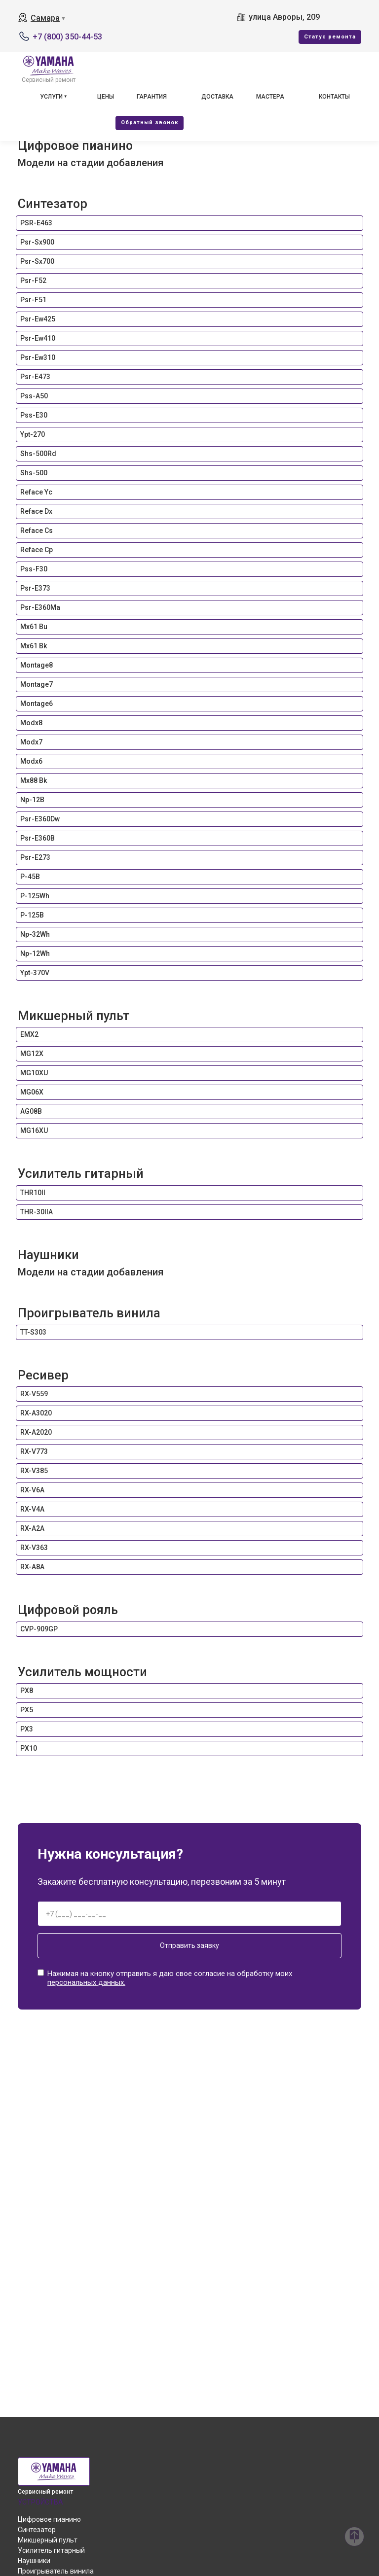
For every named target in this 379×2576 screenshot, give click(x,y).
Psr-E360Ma (40, 607)
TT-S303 (33, 1332)
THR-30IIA (36, 1212)
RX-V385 (34, 1471)
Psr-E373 (35, 588)
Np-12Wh (35, 953)
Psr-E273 (35, 857)
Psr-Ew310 (37, 357)
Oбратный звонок (149, 122)
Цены (105, 96)
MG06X (31, 1092)
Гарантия (152, 96)
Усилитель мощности (82, 1671)
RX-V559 (34, 1394)
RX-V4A (32, 1509)
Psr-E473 (35, 377)
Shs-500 (33, 473)
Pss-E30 (33, 415)
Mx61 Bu (33, 627)
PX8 (26, 1690)
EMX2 (29, 1034)
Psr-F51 (33, 300)
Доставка (217, 96)
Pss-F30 (33, 569)
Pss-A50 (34, 396)
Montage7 (36, 684)
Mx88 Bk (33, 780)
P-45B (30, 877)
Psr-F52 (33, 280)
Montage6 (36, 703)
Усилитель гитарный (81, 1173)
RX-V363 (34, 1548)
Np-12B (32, 800)
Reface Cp (36, 550)
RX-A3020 (36, 1413)
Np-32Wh (35, 934)
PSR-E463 (36, 223)
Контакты (334, 96)
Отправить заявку (189, 1945)
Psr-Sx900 (37, 242)
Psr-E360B (37, 838)
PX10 (28, 1748)
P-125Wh (34, 896)
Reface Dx (36, 511)
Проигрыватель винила (89, 1313)
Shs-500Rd (38, 454)
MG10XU (34, 1073)
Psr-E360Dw (40, 819)
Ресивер (43, 1375)
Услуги (51, 96)
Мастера (270, 96)
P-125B (32, 915)
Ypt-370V (34, 973)
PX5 (26, 1710)
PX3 (26, 1729)
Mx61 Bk (33, 646)
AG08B (31, 1111)
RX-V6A (32, 1490)
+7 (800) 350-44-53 (67, 36)
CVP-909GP (39, 1629)
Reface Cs (36, 530)
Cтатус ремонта (330, 37)
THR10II (32, 1193)
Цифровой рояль (68, 1609)
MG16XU (34, 1130)
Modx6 (31, 761)
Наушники (48, 1254)
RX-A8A (32, 1567)
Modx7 (31, 742)
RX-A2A (32, 1528)
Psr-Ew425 (37, 319)
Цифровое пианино (75, 145)
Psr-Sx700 (37, 261)
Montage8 (36, 665)
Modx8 (31, 723)
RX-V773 (34, 1451)
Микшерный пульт (73, 1015)
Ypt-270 (32, 434)
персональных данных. (86, 1982)
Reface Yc (36, 492)
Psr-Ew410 (37, 338)
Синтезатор (52, 203)
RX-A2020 (36, 1432)
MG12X (31, 1054)
